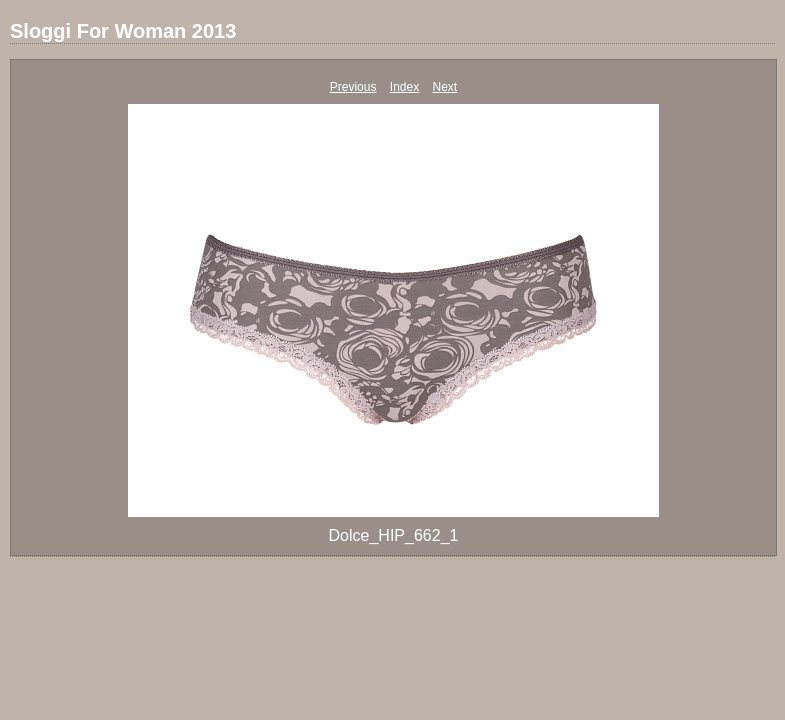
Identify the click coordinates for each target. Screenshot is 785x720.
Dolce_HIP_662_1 (394, 535)
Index (404, 87)
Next (445, 87)
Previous (353, 87)
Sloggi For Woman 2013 (123, 31)
